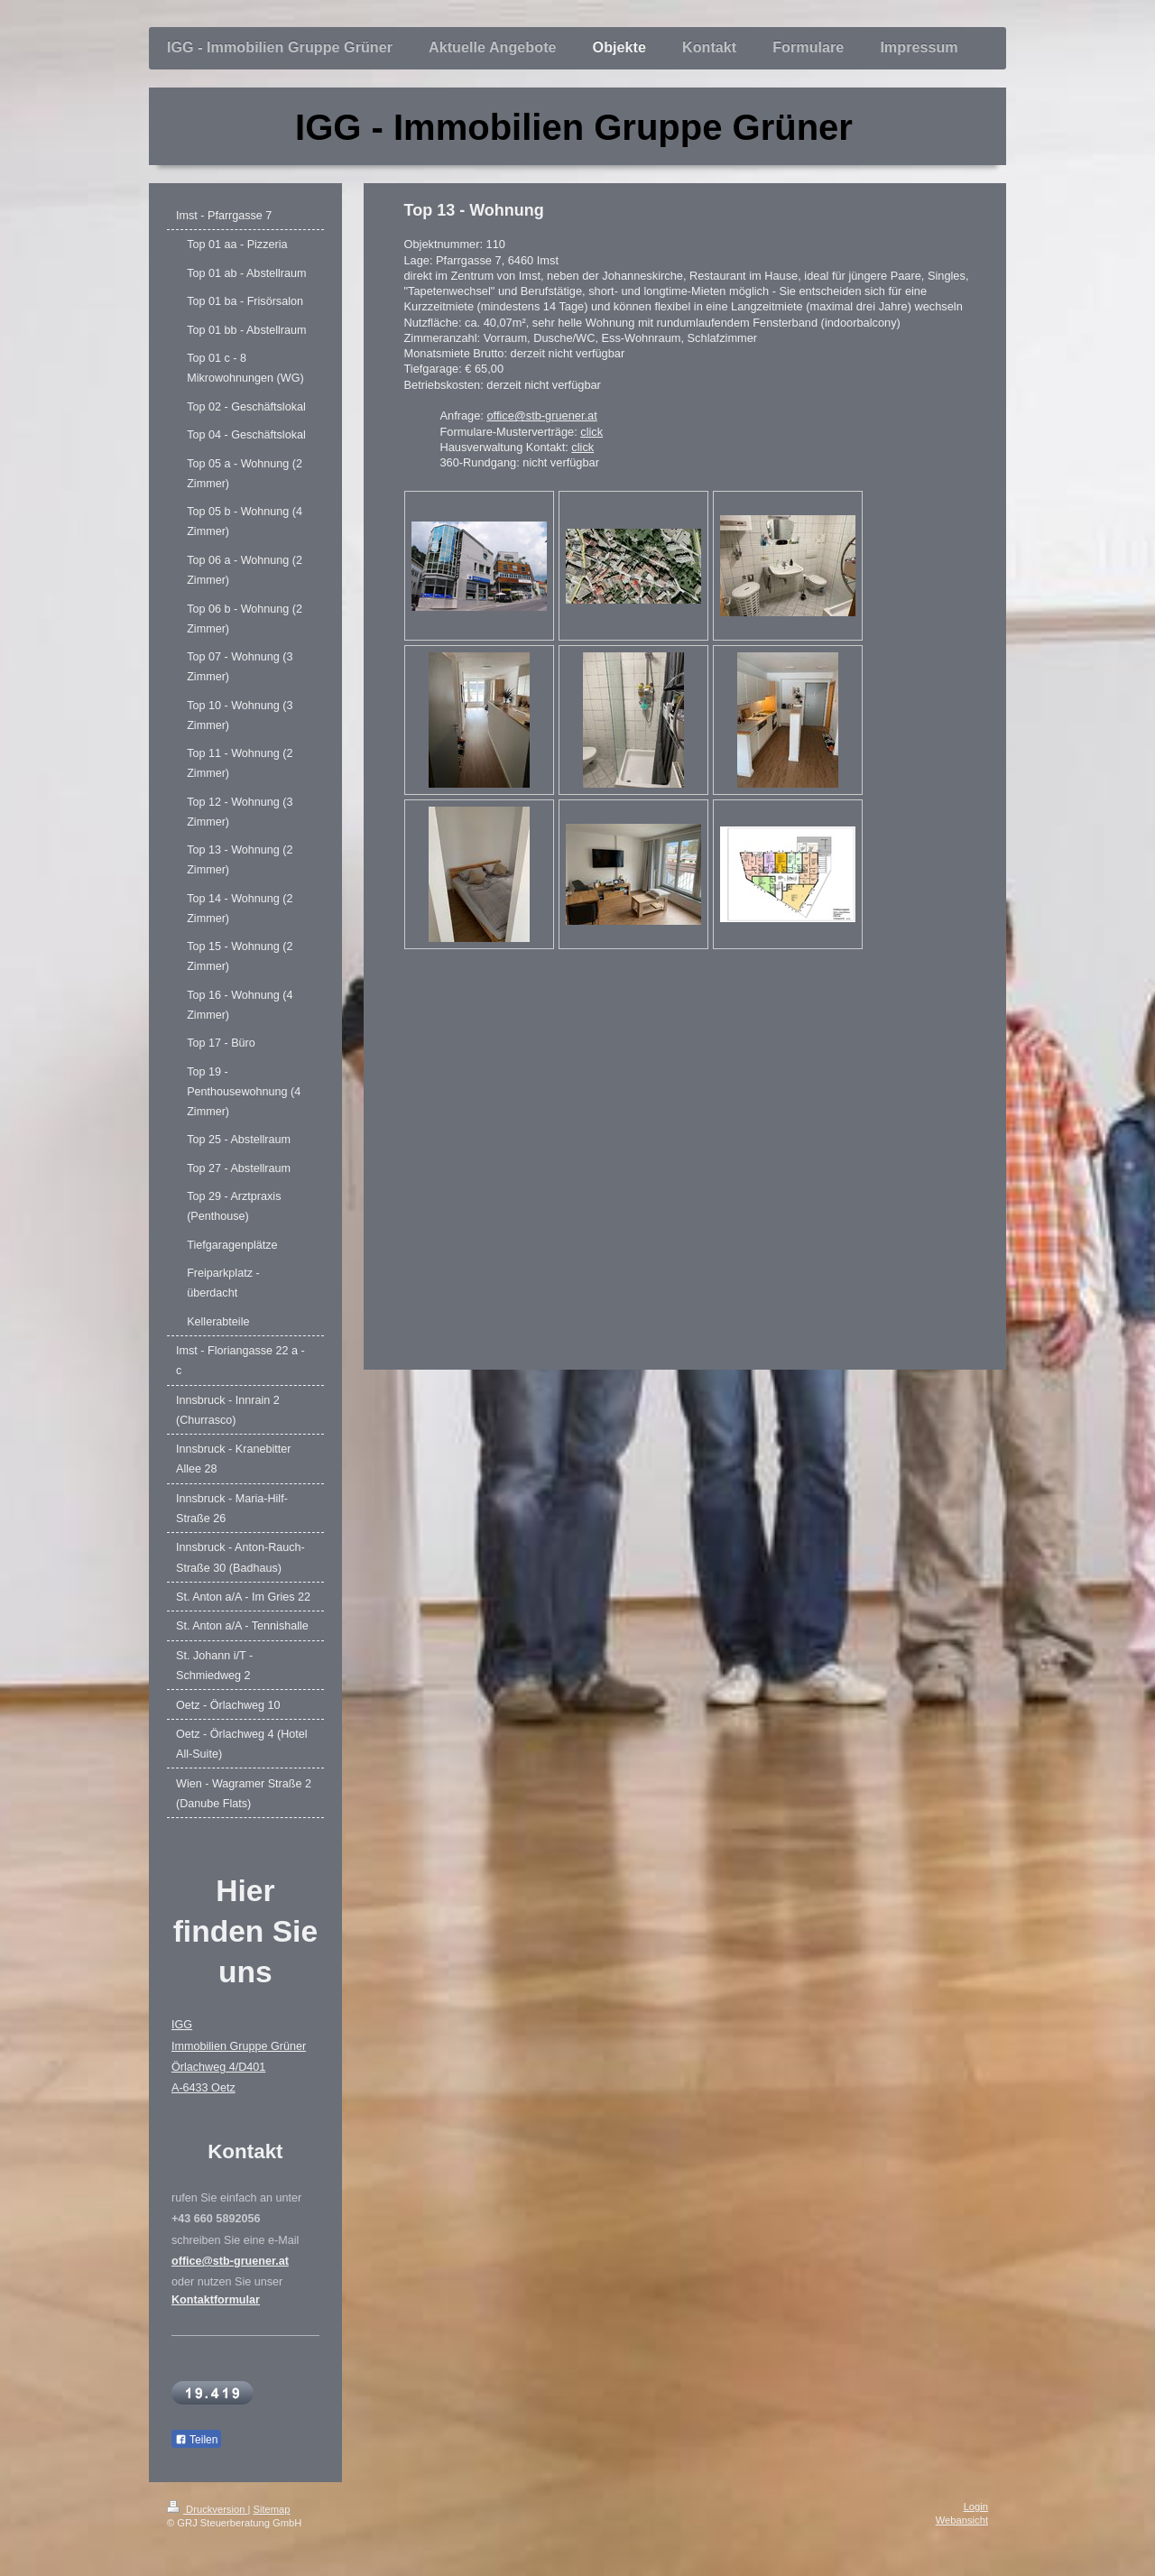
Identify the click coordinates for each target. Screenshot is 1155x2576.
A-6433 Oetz (203, 2088)
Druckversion (207, 2509)
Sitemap (272, 2509)
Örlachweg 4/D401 (218, 2067)
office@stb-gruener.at (541, 415)
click (591, 432)
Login (976, 2506)
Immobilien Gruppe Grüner (238, 2046)
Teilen (196, 2439)
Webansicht (962, 2520)
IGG (181, 2024)
